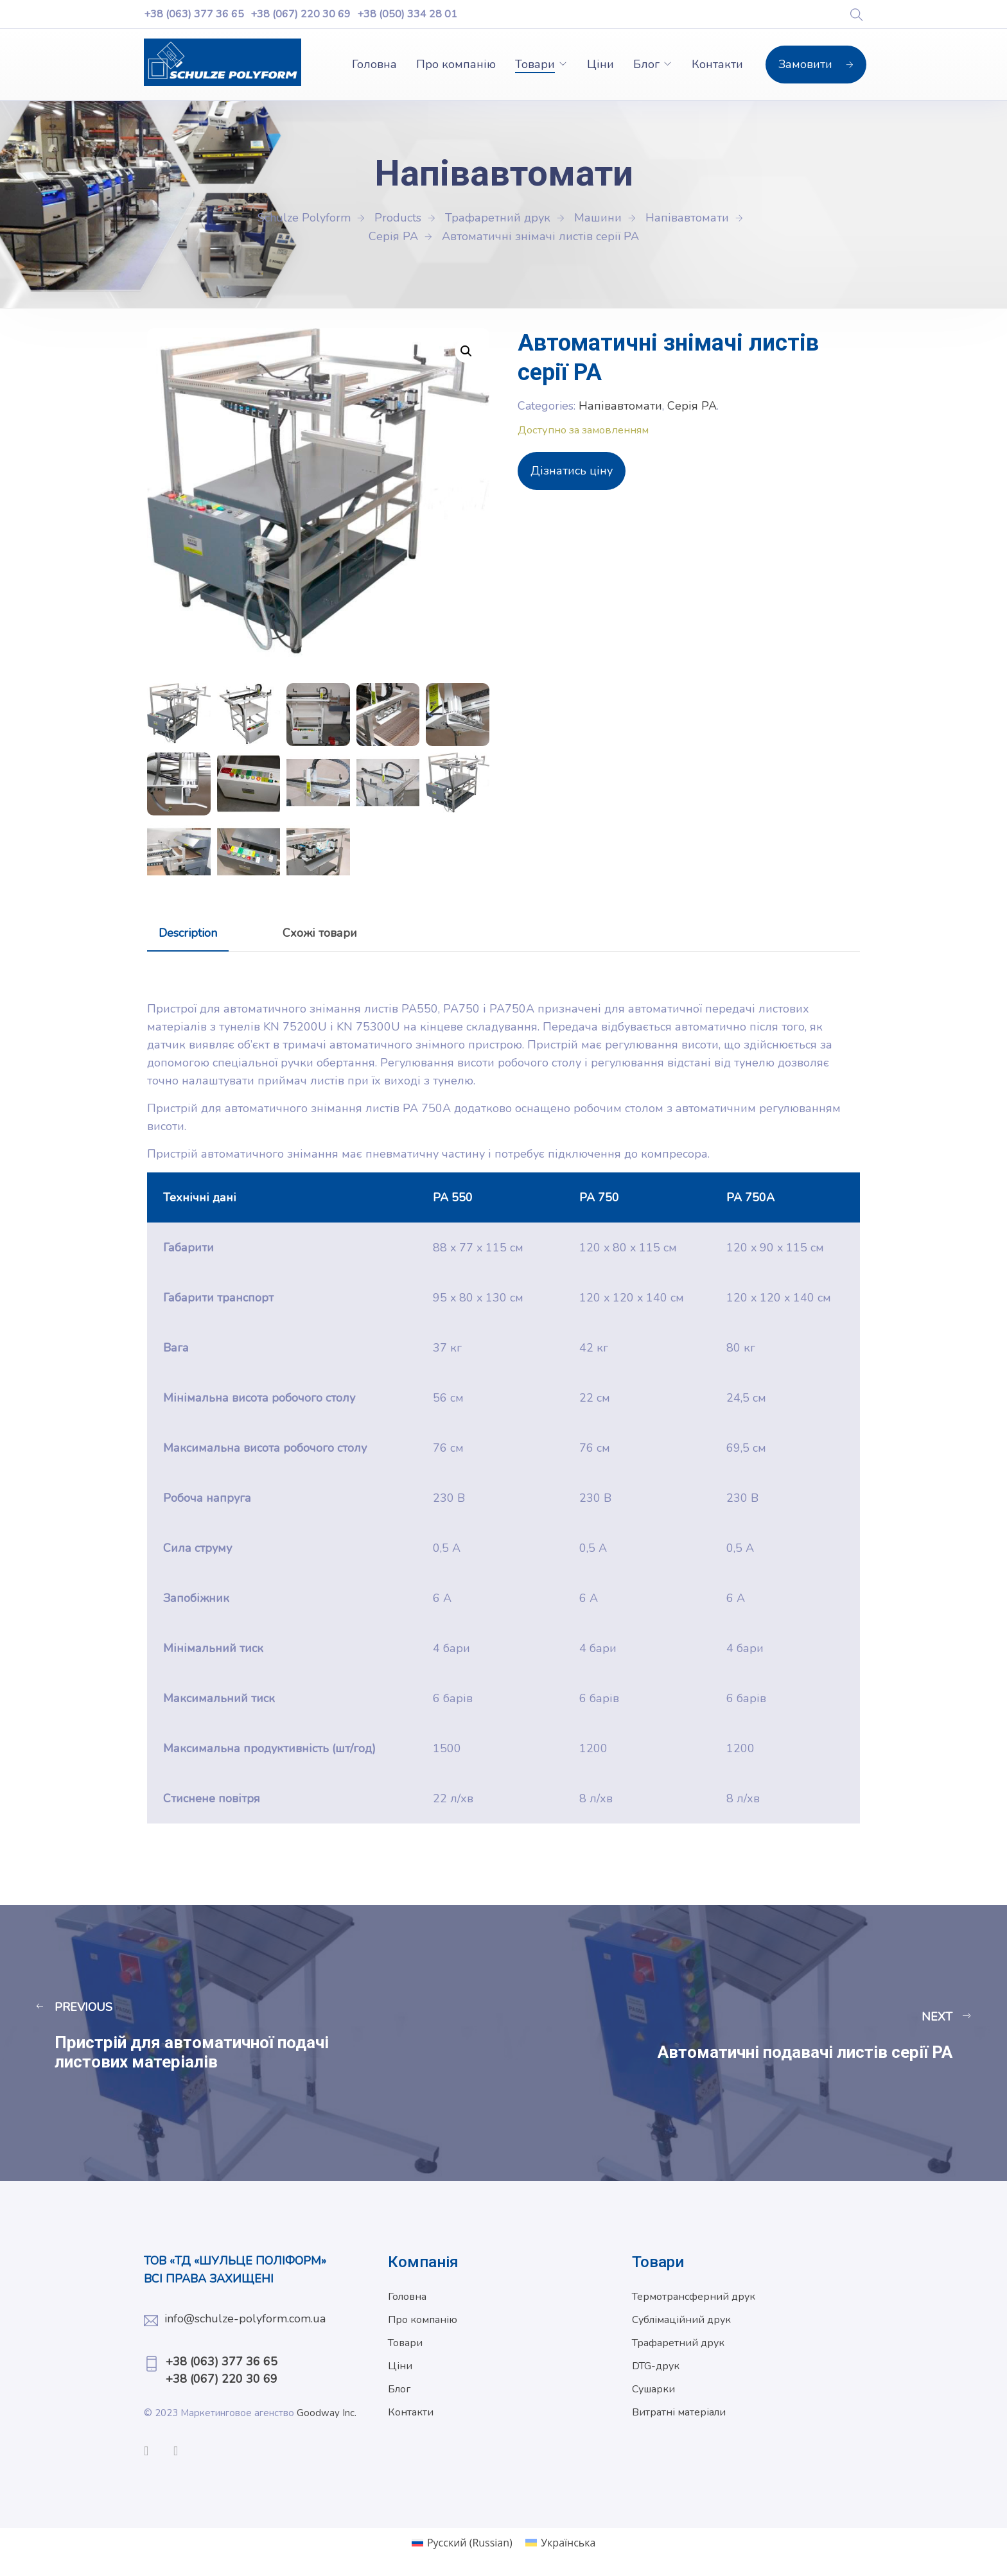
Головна (374, 64)
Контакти (717, 64)
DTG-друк (655, 2366)
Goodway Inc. (328, 2412)
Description (188, 933)
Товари (535, 64)
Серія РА (692, 405)
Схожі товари (320, 933)
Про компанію (456, 64)
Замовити (816, 64)
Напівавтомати (620, 405)
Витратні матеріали (679, 2412)
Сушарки (653, 2389)
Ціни (600, 64)
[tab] (188, 933)
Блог (646, 64)
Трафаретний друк (678, 2343)
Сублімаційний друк (681, 2320)
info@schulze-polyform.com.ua (245, 2318)
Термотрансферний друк (693, 2297)
